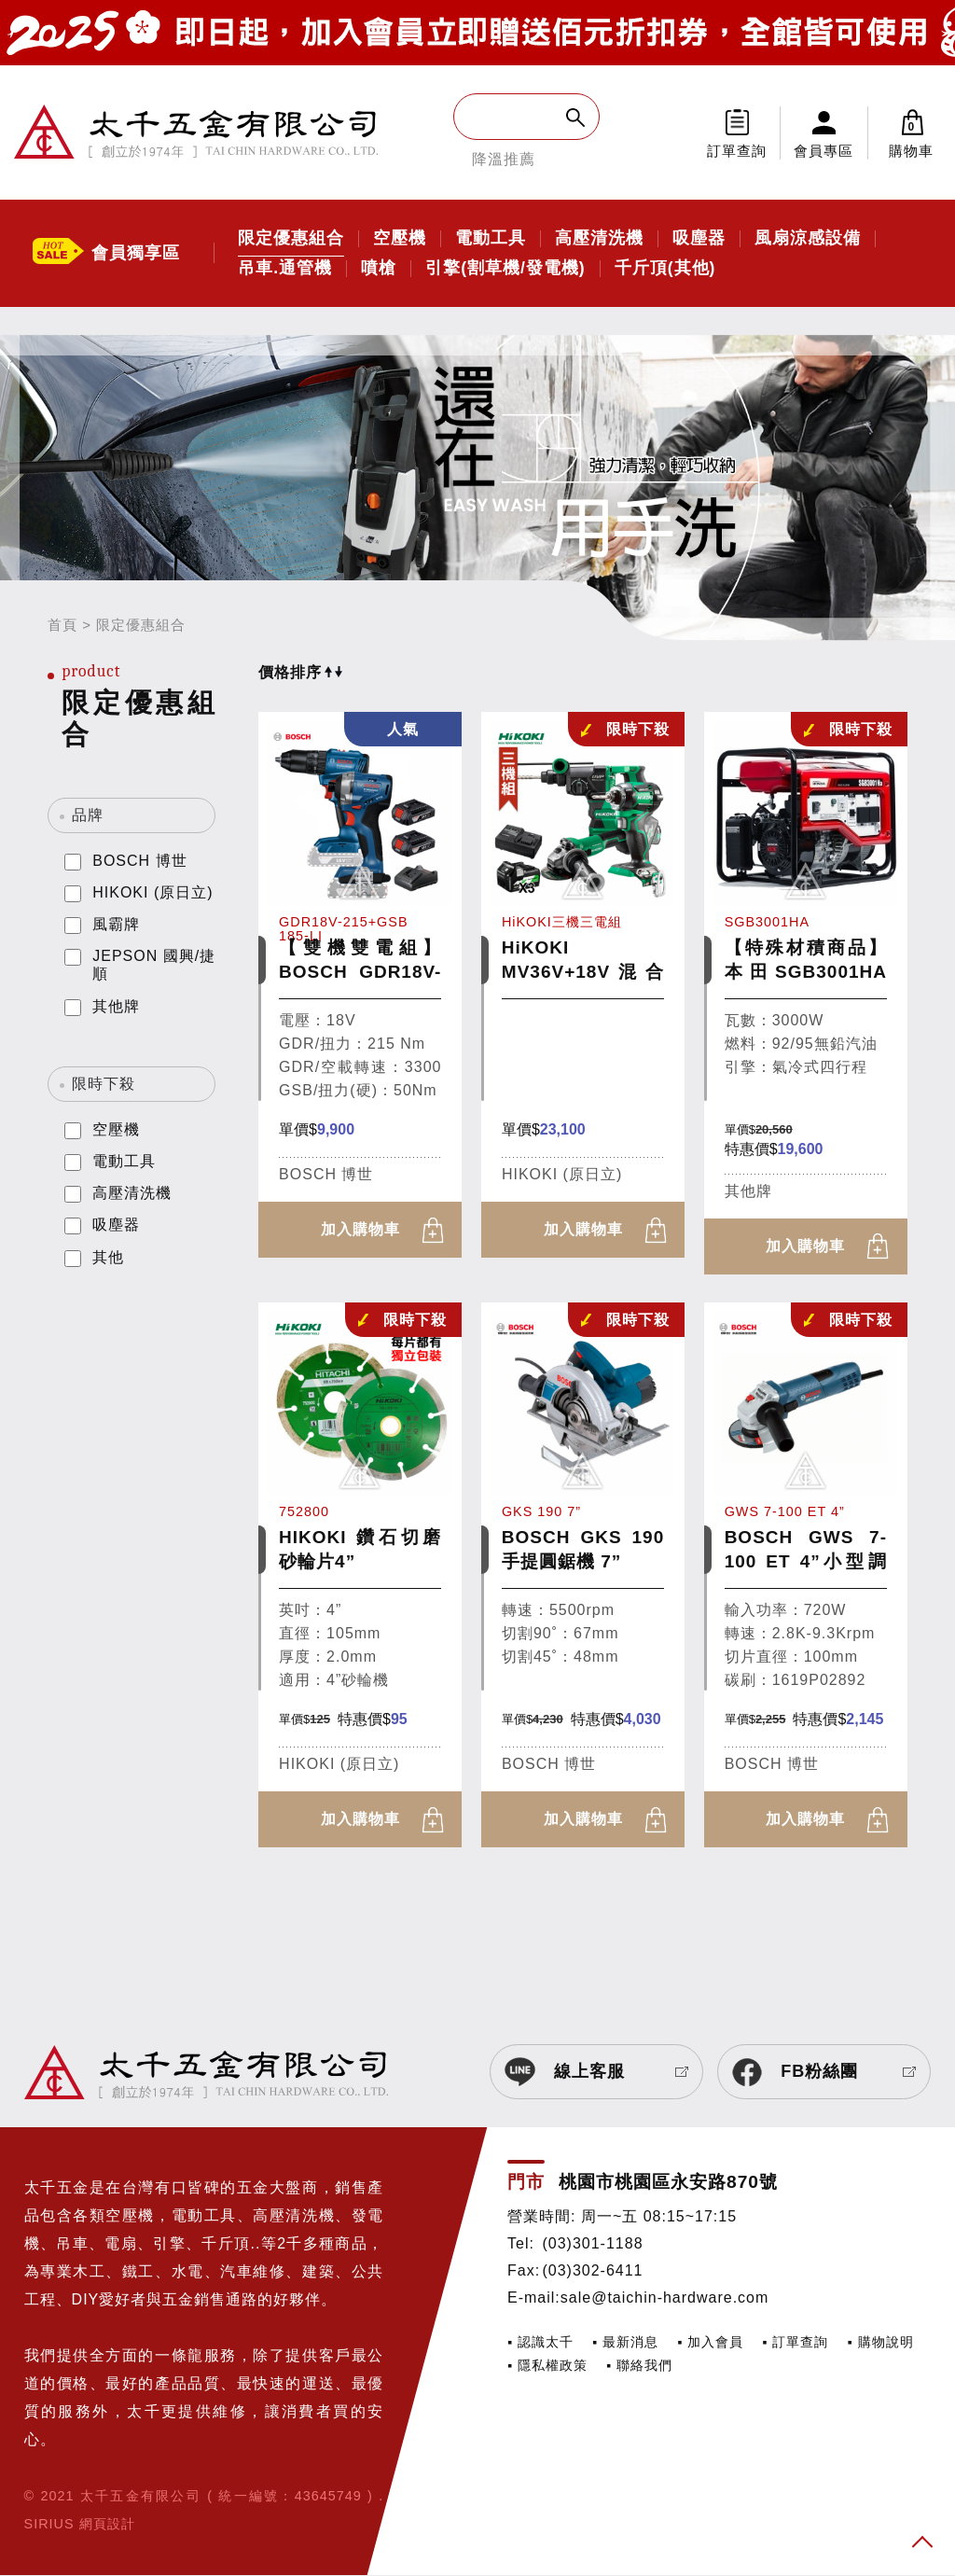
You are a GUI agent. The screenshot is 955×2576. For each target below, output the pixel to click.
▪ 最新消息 (625, 2341)
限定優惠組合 (291, 238)
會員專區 (823, 151)
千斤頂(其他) (665, 268)
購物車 (911, 132)
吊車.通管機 (285, 268)
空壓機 (399, 238)
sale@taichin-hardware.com (665, 2297)
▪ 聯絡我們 (639, 2366)
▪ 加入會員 (710, 2341)
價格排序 (300, 672)
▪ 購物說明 (880, 2341)
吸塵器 (699, 238)
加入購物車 (360, 1229)
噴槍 (378, 268)
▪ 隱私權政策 (547, 2366)
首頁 (62, 625)
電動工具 (490, 238)
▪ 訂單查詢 (795, 2341)
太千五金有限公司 (196, 132)
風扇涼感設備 (807, 238)
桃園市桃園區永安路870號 (668, 2183)
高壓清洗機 (599, 238)
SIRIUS (49, 2524)
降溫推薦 (503, 159)
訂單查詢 (737, 151)
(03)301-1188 (592, 2243)
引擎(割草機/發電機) (505, 268)
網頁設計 (107, 2524)
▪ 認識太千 (540, 2341)
